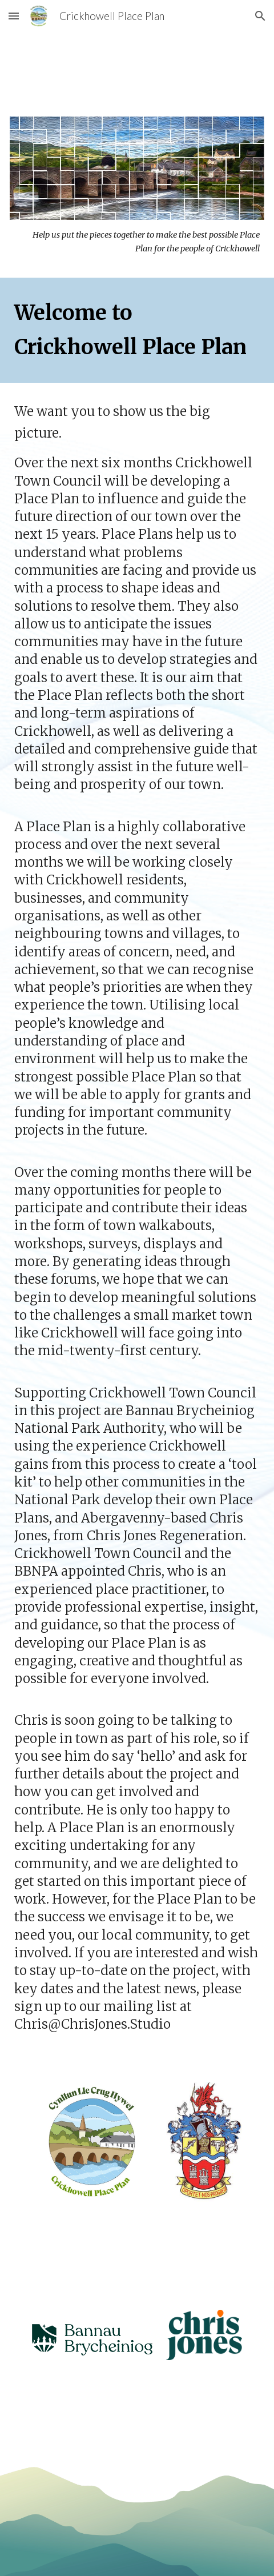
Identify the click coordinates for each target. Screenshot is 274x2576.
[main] (137, 242)
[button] (13, 15)
